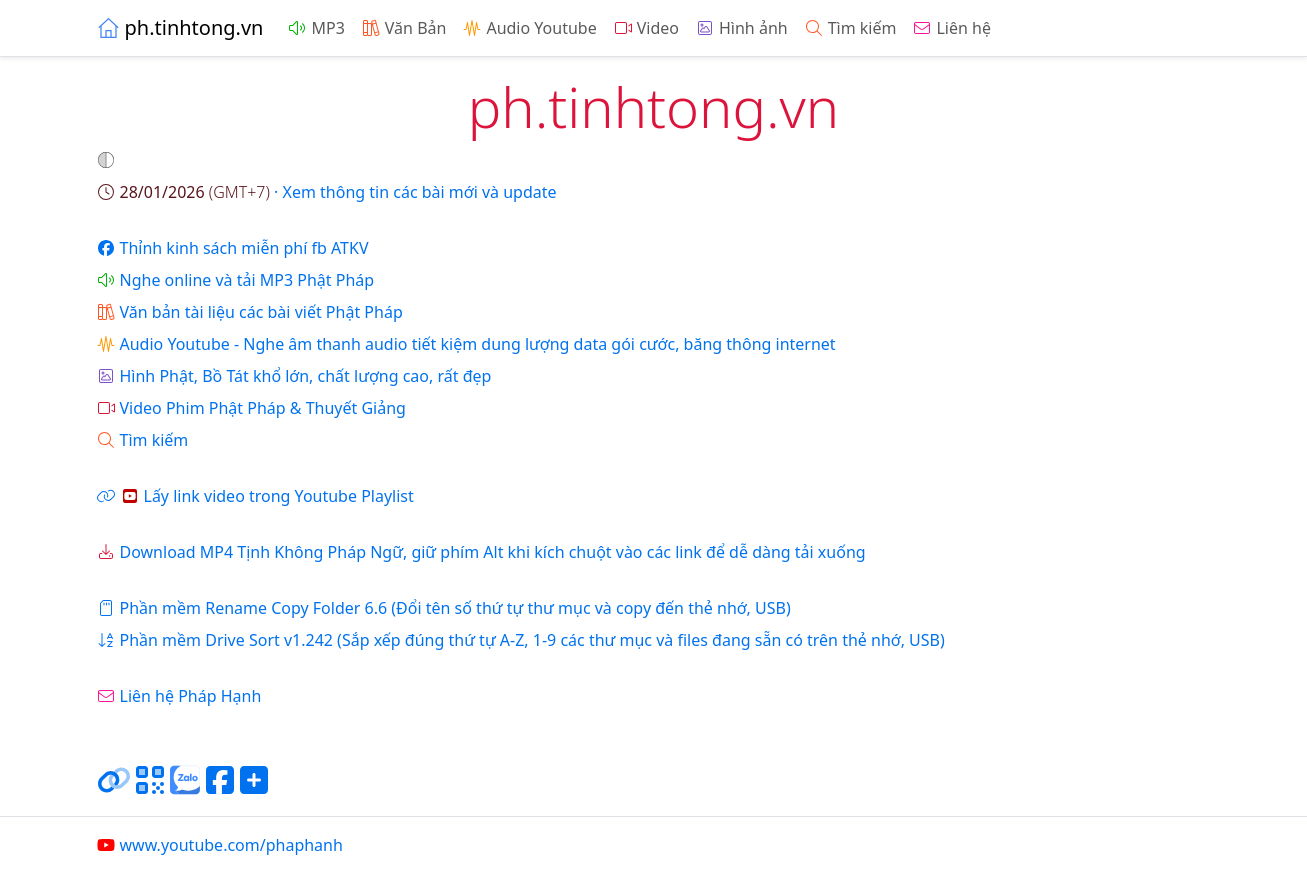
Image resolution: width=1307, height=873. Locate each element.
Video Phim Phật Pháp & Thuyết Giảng (251, 408)
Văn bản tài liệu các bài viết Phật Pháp (249, 312)
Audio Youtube (529, 28)
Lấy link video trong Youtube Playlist (255, 496)
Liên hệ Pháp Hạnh (179, 696)
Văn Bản (404, 28)
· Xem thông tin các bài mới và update (326, 192)
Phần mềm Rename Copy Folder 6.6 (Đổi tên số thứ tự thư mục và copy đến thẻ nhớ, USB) (443, 608)
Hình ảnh (741, 28)
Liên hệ (951, 28)
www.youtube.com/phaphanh (219, 845)
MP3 (315, 28)
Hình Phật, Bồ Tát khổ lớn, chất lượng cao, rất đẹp (294, 376)
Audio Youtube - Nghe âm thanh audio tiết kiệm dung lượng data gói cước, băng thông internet (466, 344)
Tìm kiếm (850, 28)
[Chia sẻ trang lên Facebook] (220, 788)
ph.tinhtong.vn (180, 27)
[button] (108, 160)
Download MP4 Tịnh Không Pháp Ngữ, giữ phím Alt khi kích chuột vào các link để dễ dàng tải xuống (481, 552)
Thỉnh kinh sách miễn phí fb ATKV (232, 248)
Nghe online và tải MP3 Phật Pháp (235, 280)
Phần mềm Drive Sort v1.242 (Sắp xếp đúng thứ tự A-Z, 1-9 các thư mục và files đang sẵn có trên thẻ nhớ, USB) (520, 640)
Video (646, 28)
